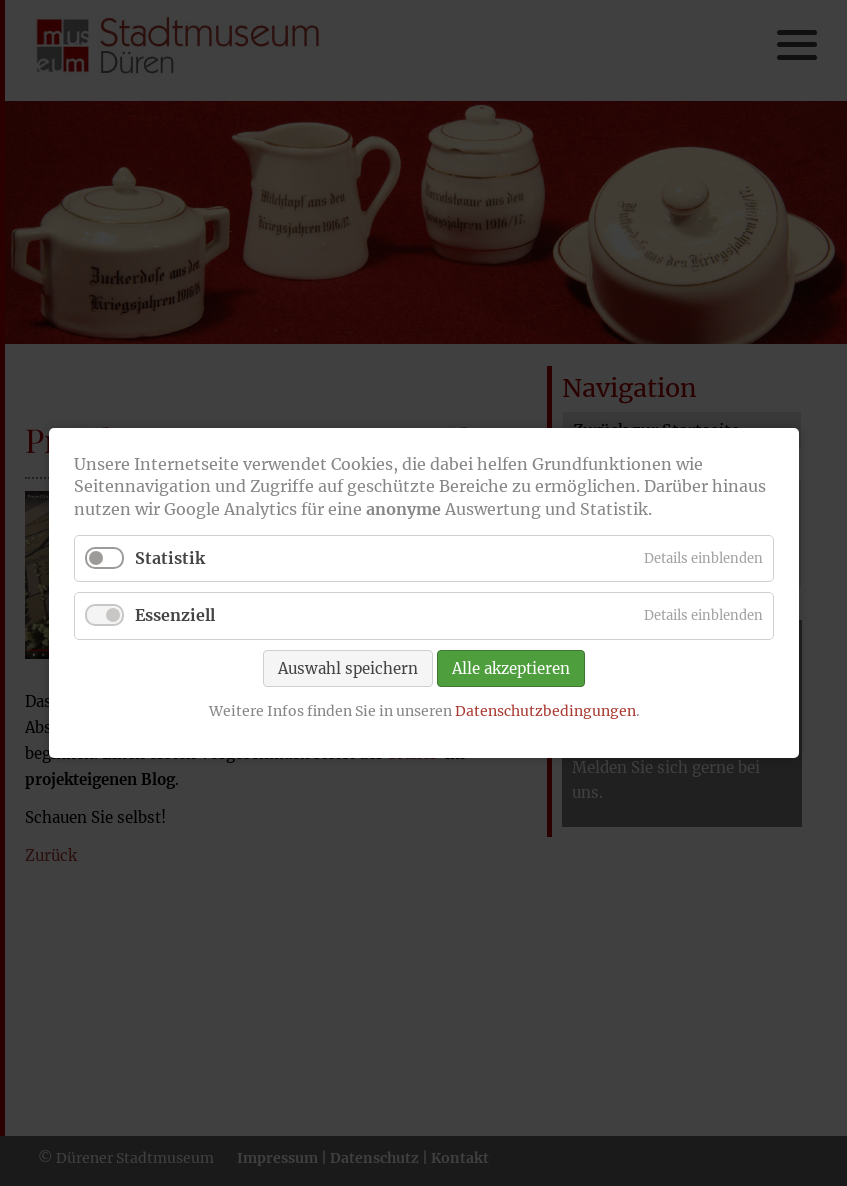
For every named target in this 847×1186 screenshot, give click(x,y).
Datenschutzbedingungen (544, 710)
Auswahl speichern (348, 667)
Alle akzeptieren (511, 667)
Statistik (170, 558)
